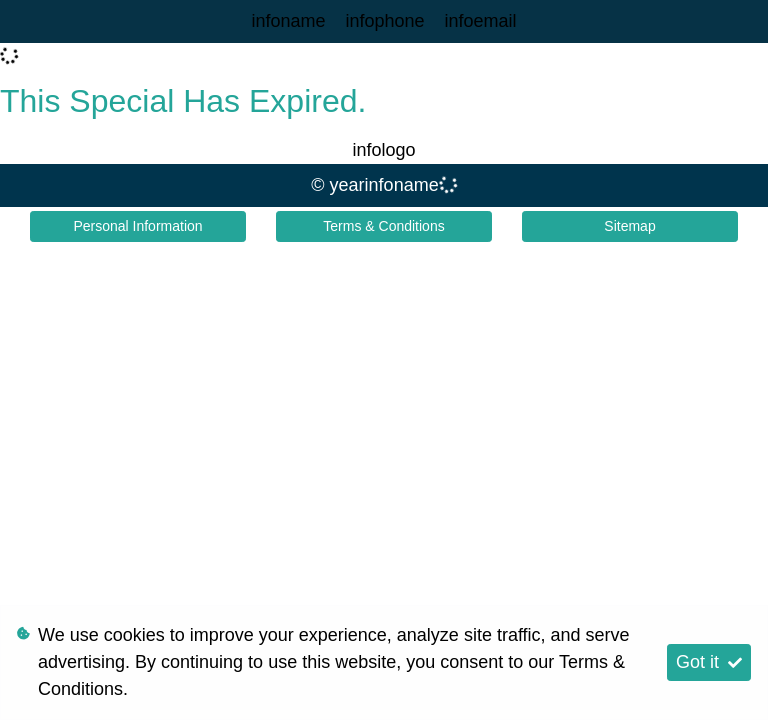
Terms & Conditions (383, 226)
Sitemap (629, 226)
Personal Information (137, 226)
